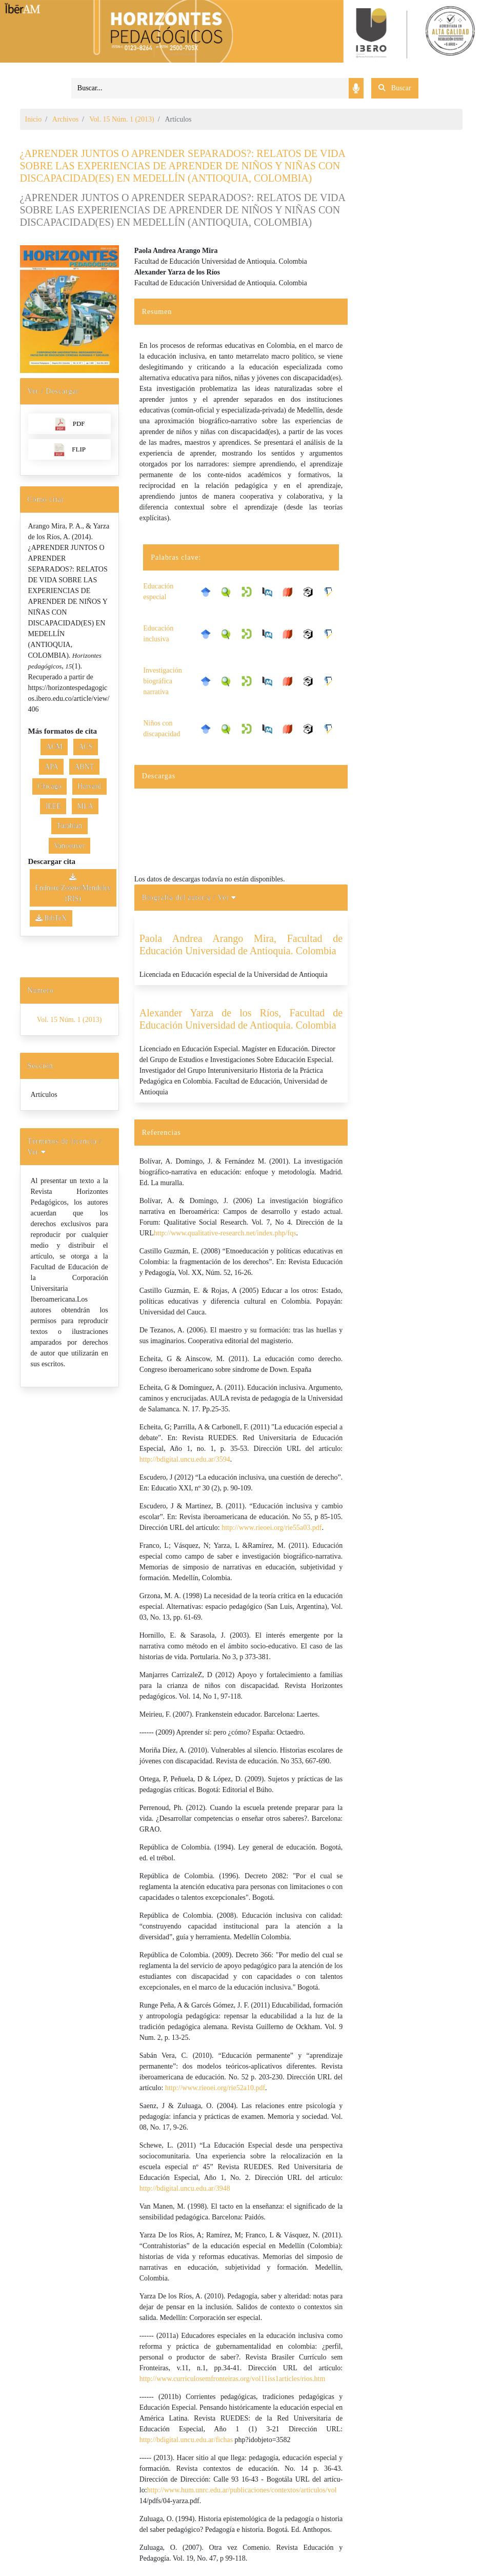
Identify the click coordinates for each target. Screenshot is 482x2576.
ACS (85, 747)
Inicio (33, 119)
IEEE (53, 806)
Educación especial (158, 591)
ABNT (84, 767)
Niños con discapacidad (161, 728)
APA (51, 767)
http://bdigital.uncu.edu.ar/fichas (186, 2440)
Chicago (49, 786)
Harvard (89, 786)
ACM (54, 747)
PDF (69, 424)
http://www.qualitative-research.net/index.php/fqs (225, 1233)
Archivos (65, 119)
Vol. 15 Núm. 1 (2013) (121, 119)
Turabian (69, 826)
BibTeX (51, 918)
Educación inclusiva (158, 633)
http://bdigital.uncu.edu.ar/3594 (184, 1459)
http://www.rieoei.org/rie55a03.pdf (272, 1527)
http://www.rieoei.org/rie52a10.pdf (215, 2088)
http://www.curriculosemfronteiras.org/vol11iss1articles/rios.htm (232, 2379)
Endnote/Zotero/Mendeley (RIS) (73, 887)
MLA (85, 806)
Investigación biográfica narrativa (162, 681)
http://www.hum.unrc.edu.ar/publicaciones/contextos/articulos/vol (242, 2490)
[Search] (210, 88)
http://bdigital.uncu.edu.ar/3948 (184, 2188)
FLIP (69, 449)
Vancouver (69, 846)
